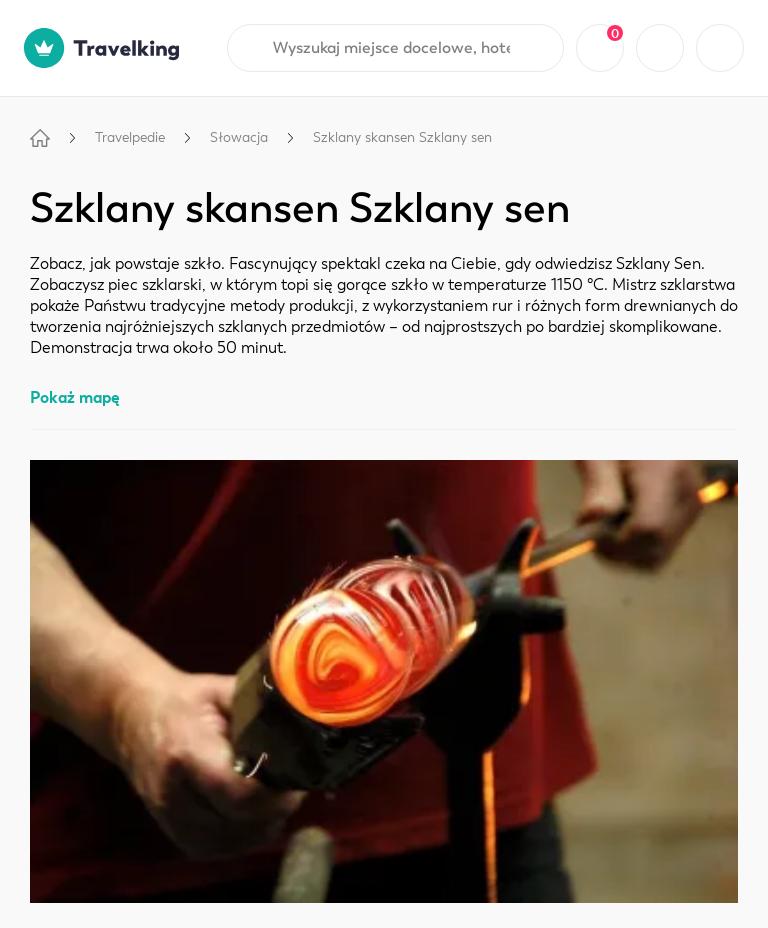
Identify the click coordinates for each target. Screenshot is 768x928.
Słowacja (239, 137)
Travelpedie (130, 137)
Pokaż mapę (75, 397)
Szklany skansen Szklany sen (402, 137)
